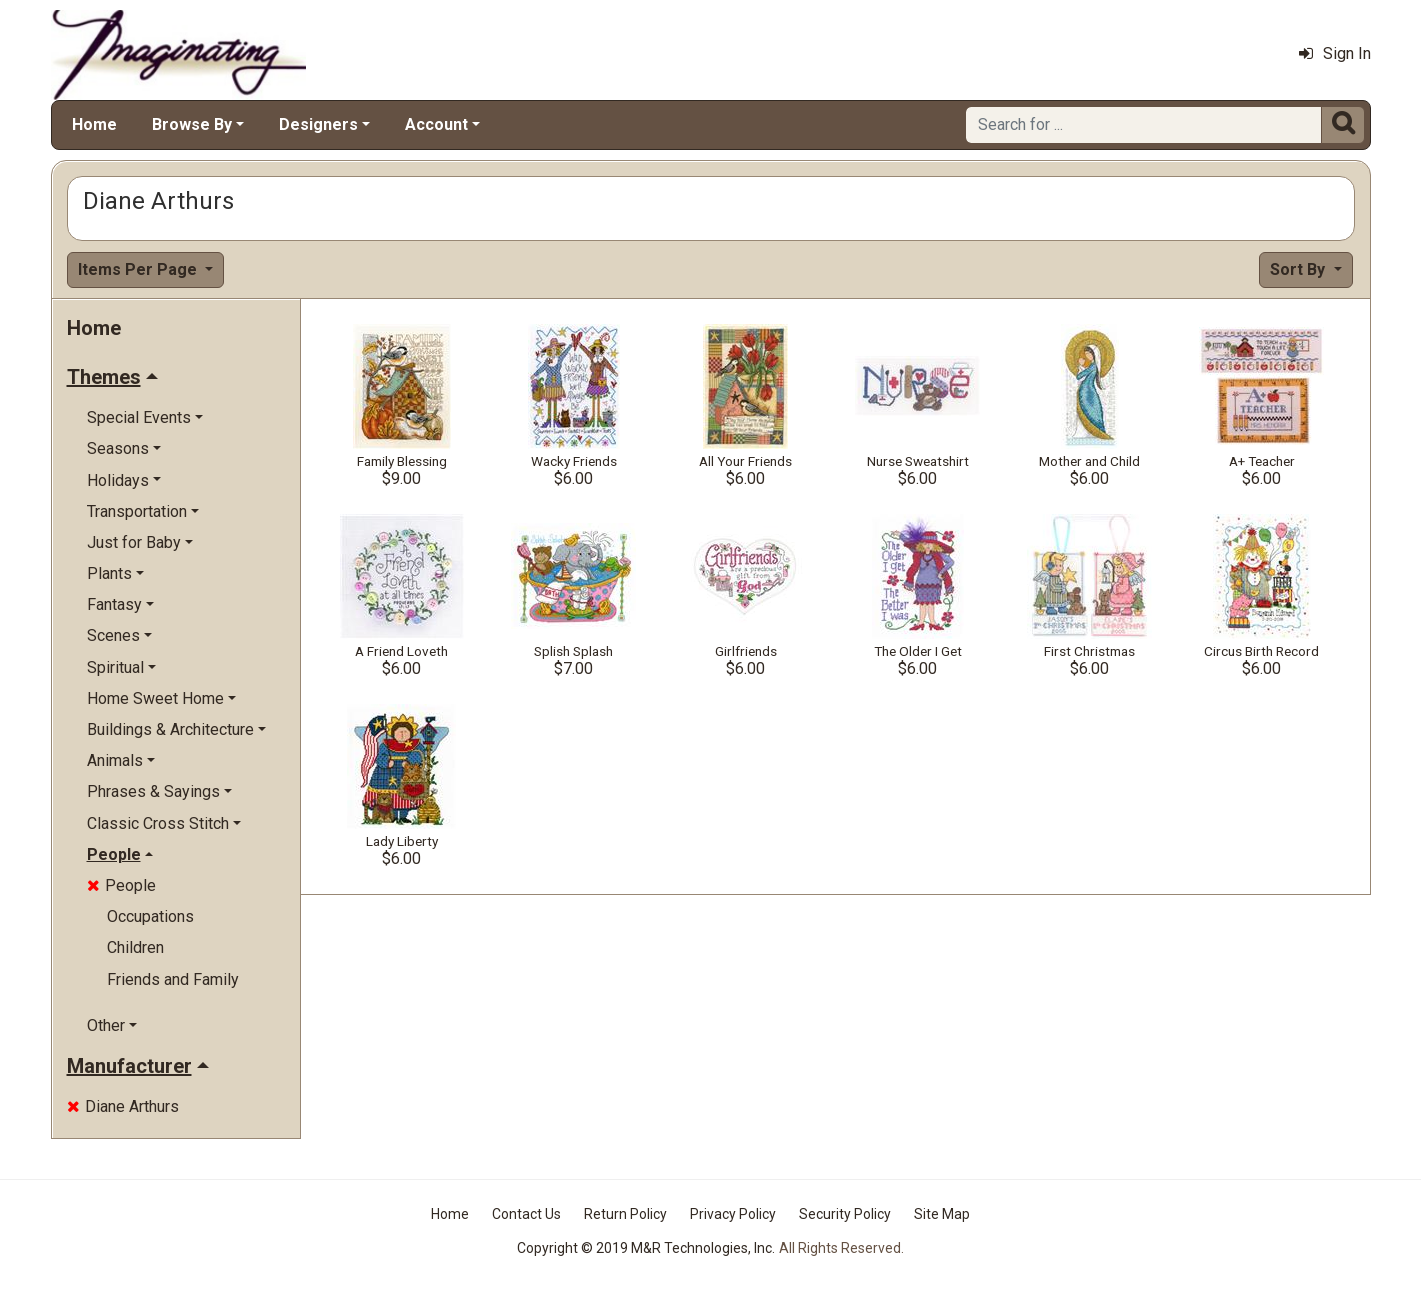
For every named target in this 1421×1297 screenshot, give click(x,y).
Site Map (942, 1214)
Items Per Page (139, 269)
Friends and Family (173, 979)
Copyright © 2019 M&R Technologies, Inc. (646, 1248)
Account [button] (436, 124)
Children (135, 947)
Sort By (1299, 269)
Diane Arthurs (123, 1106)
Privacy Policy (733, 1214)
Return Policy (625, 1214)
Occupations (150, 916)
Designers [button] (318, 124)
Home (94, 124)
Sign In (1335, 53)
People (121, 885)
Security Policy (845, 1214)
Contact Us (526, 1214)
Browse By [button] (192, 124)
